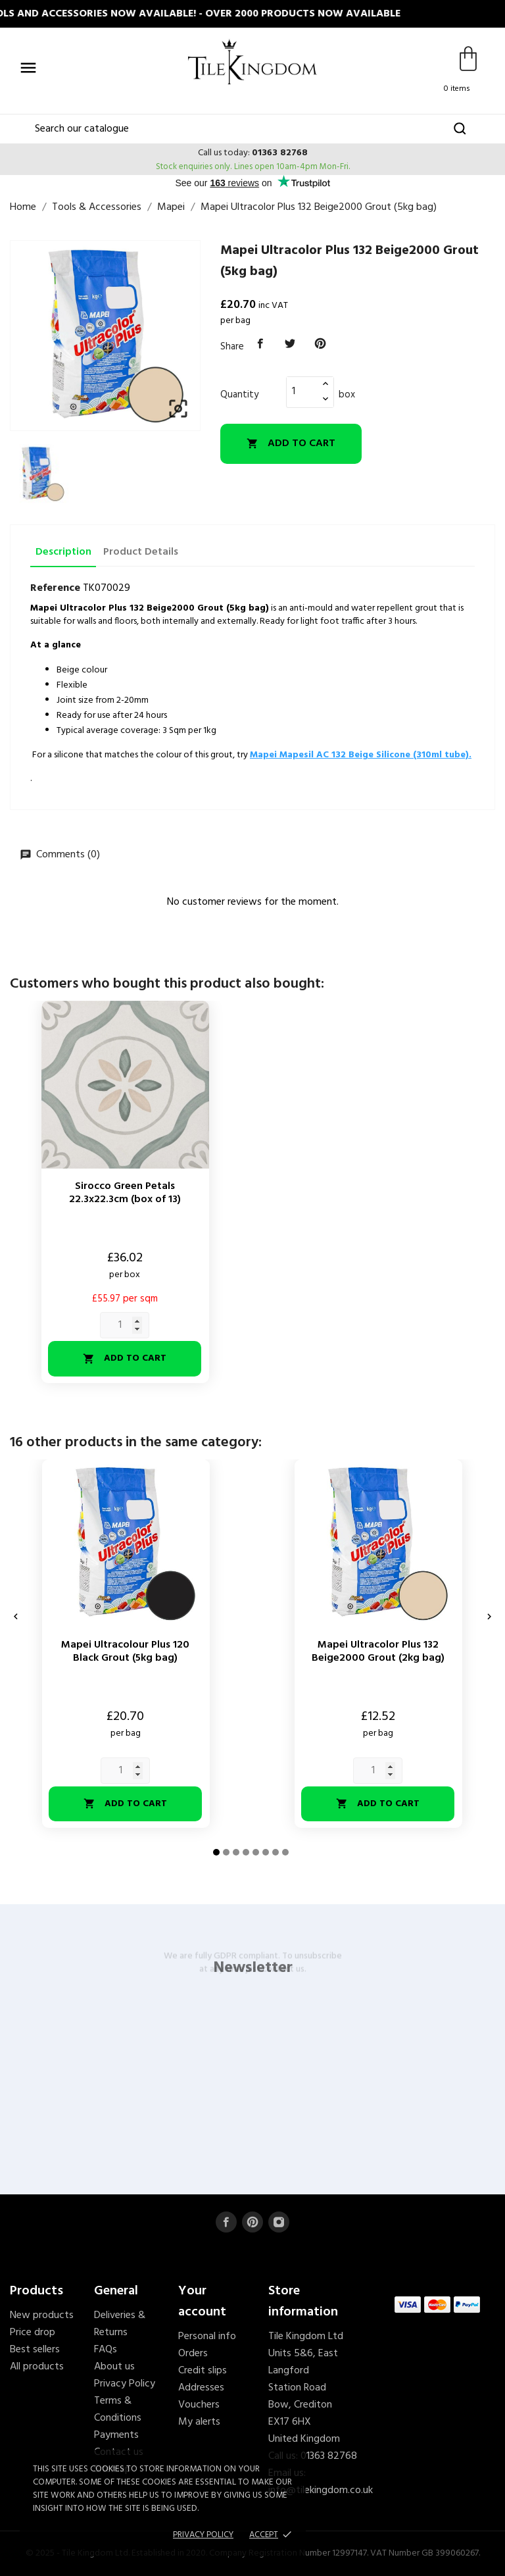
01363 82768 (280, 153)
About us (114, 2366)
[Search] (252, 128)
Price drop (32, 2332)
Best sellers (35, 2349)
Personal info (207, 2336)
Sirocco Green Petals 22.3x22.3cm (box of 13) (125, 1193)
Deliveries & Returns (119, 2324)
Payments (116, 2435)
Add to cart (291, 443)
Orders (193, 2353)
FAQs (105, 2349)
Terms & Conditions (117, 2409)
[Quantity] (302, 391)
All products (37, 2366)
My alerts (199, 2422)
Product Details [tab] (140, 552)
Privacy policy (203, 2535)
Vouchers (199, 2404)
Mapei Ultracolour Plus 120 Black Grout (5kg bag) (125, 1651)
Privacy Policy (124, 2383)
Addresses (201, 2387)
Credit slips (202, 2370)
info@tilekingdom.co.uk (320, 2490)
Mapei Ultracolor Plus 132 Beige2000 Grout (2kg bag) (378, 1651)
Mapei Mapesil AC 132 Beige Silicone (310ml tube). (360, 755)
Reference (55, 588)
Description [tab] (63, 552)
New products (42, 2315)
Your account (202, 2302)
